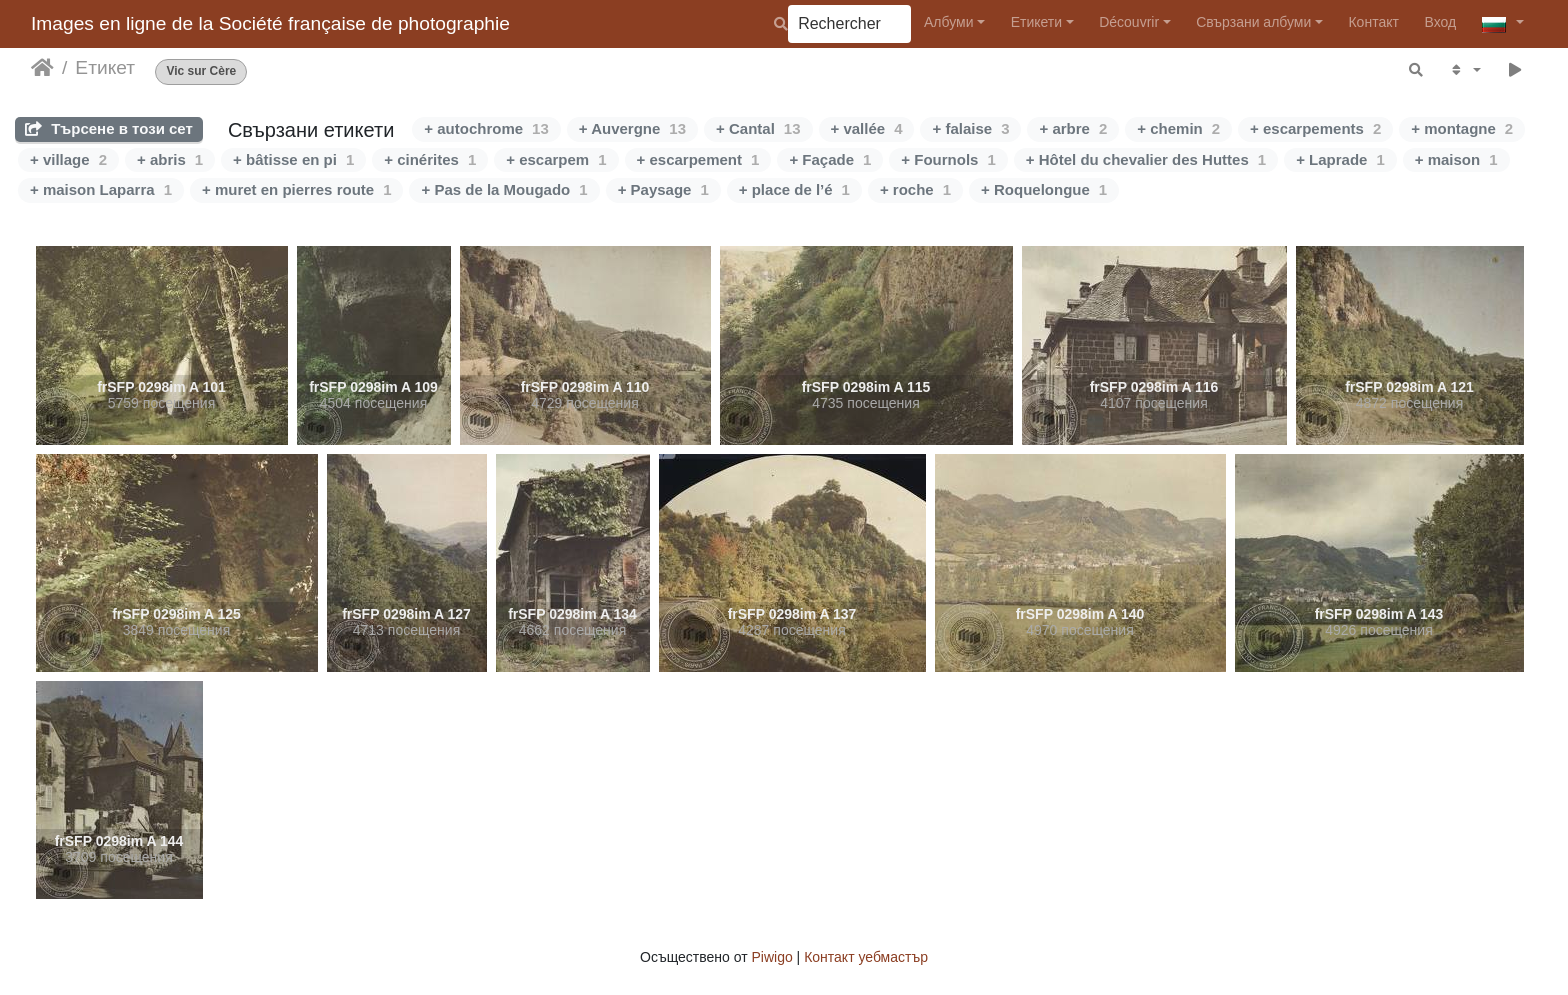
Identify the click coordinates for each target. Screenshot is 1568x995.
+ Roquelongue (1044, 189)
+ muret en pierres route (297, 189)
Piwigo (771, 957)
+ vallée (867, 128)
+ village (68, 159)
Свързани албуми (1253, 22)
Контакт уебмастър (866, 957)
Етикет (105, 67)
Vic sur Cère (201, 71)
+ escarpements (1315, 128)
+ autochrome (486, 128)
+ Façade (830, 159)
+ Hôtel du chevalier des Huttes (1146, 159)
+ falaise (970, 128)
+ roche (915, 189)
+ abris (170, 159)
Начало (42, 68)
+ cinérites (430, 159)
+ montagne (1462, 128)
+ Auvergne (632, 128)
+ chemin (1178, 128)
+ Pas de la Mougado (504, 189)
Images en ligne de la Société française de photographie (270, 23)
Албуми (949, 22)
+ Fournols (948, 159)
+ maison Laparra (101, 189)
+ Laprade (1340, 159)
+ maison (1456, 159)
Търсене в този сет (109, 128)
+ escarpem (556, 159)
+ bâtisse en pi (293, 159)
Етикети (1036, 22)
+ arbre (1073, 128)
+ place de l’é (794, 189)
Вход (1440, 22)
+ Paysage (663, 189)
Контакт (1373, 22)
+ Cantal (758, 128)
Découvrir (1129, 22)
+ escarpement (698, 159)
